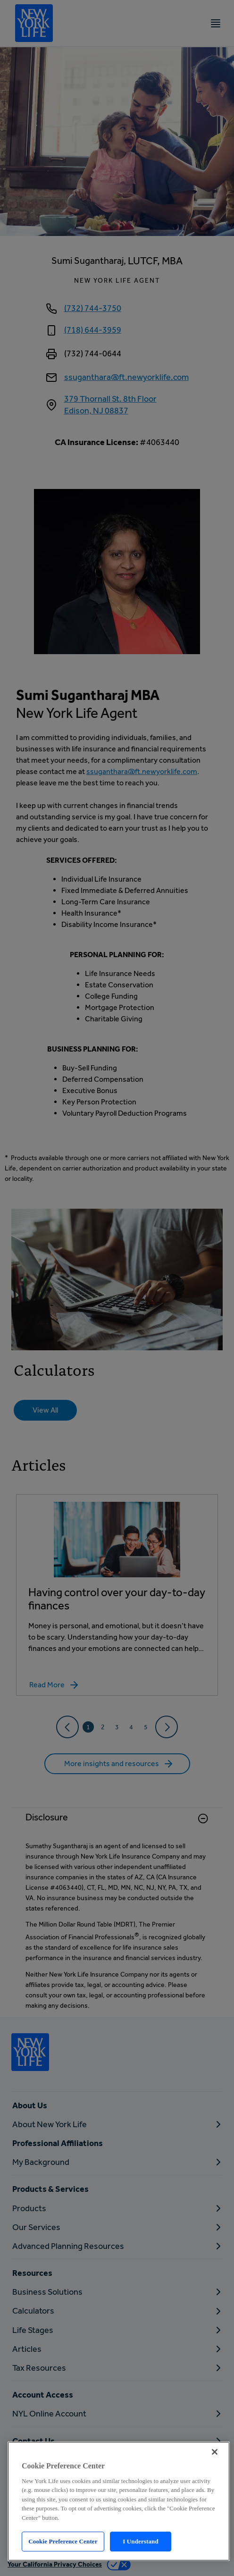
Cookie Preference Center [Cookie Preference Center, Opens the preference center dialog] (62, 2541)
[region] (119, 2501)
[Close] (214, 2451)
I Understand (141, 2541)
